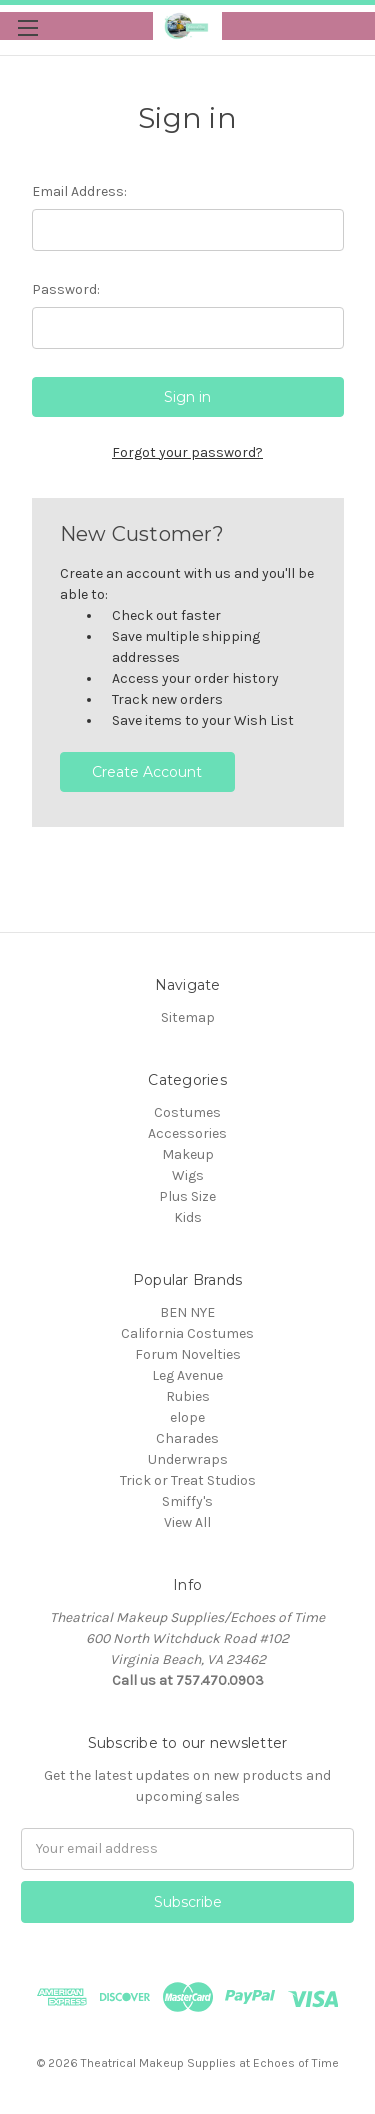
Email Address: (79, 191)
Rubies (188, 1396)
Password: (66, 289)
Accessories (187, 1133)
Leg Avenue (187, 1375)
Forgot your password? (187, 452)
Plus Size (187, 1196)
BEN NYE (187, 1312)
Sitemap (188, 1017)
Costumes (187, 1112)
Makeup (188, 1154)
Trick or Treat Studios (188, 1480)
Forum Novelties (188, 1354)
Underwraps (188, 1459)
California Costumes (187, 1333)
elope (187, 1417)
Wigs (188, 1175)
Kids (188, 1217)
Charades (187, 1438)
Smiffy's (187, 1501)
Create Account (147, 772)
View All (187, 1522)
